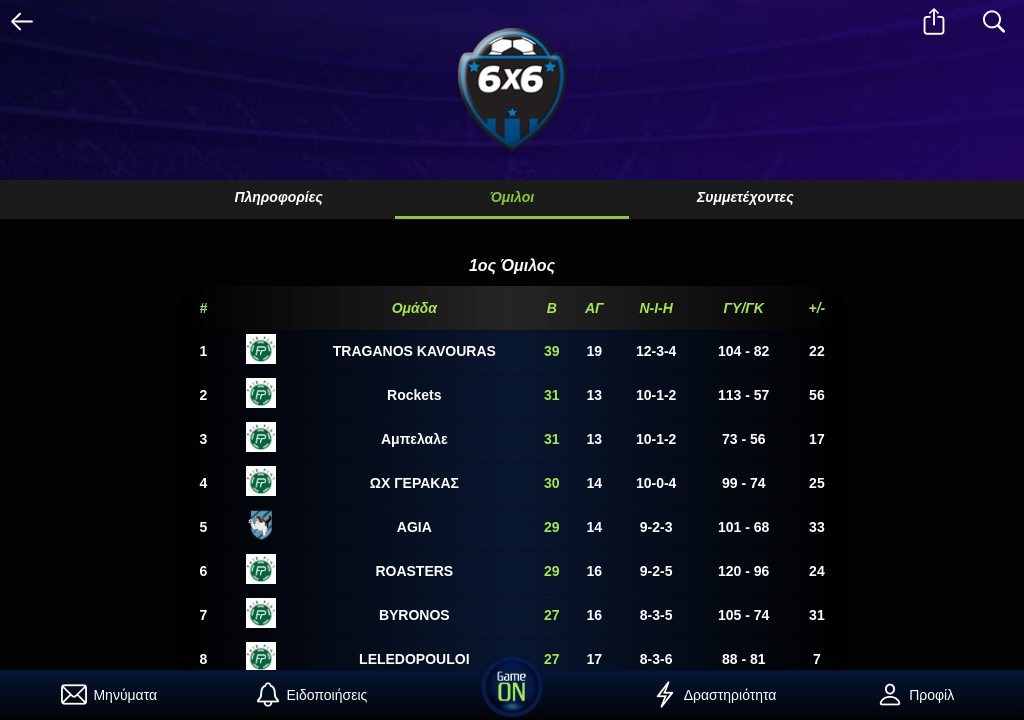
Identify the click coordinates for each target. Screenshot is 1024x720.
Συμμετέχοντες (745, 197)
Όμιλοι (512, 197)
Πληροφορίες (278, 197)
